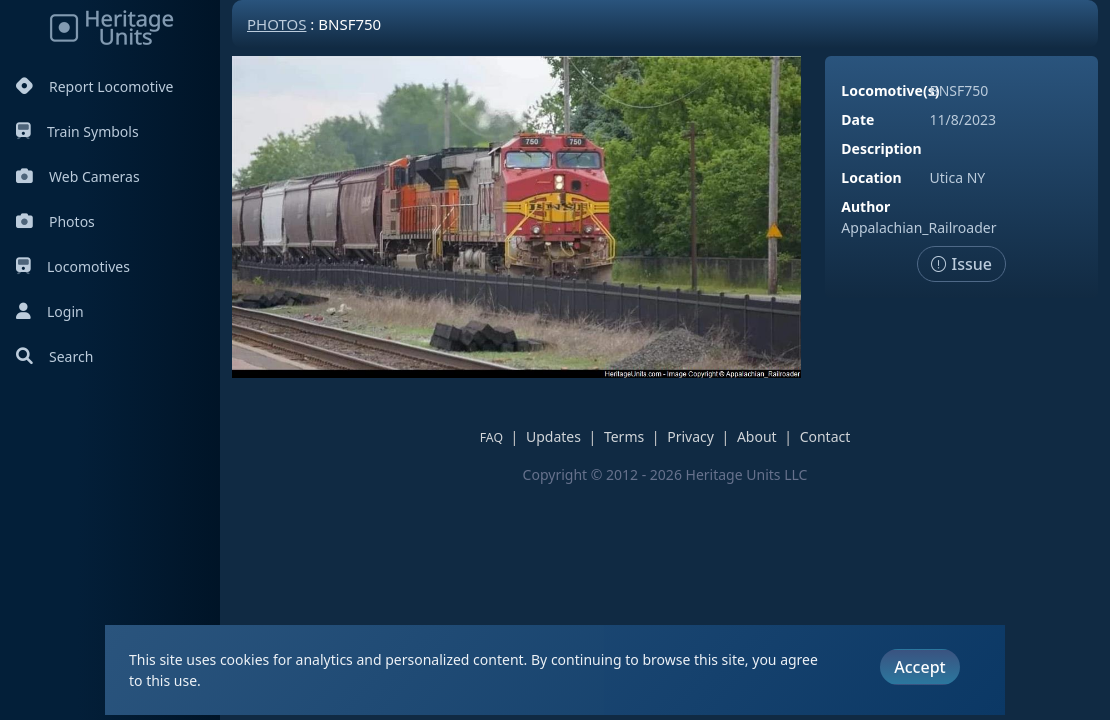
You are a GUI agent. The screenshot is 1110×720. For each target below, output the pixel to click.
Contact (825, 436)
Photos (55, 221)
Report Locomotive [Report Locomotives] (94, 86)
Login (50, 311)
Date (857, 119)
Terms (624, 436)
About (757, 436)
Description (881, 148)
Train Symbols (77, 131)
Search (54, 356)
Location (871, 177)
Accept (919, 667)
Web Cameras (78, 176)
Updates (553, 436)
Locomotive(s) (890, 90)
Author (865, 206)
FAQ (491, 437)
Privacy (690, 436)
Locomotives (73, 266)
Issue (961, 264)
